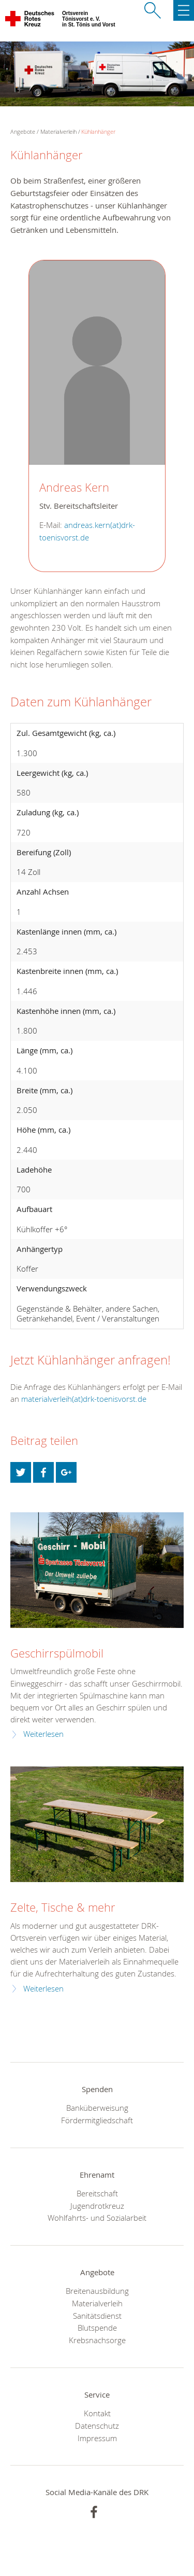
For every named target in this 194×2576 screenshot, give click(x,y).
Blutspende (97, 2327)
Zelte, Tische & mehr (62, 1907)
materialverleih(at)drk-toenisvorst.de (83, 1399)
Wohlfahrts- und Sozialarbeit (97, 2217)
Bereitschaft (97, 2193)
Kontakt (97, 2413)
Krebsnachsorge (97, 2340)
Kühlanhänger (98, 131)
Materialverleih (58, 131)
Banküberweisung (97, 2107)
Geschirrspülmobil (56, 1653)
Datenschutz (97, 2425)
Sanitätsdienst (97, 2315)
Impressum (97, 2438)
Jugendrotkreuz (97, 2206)
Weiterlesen (43, 1734)
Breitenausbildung (97, 2291)
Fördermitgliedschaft (97, 2120)
